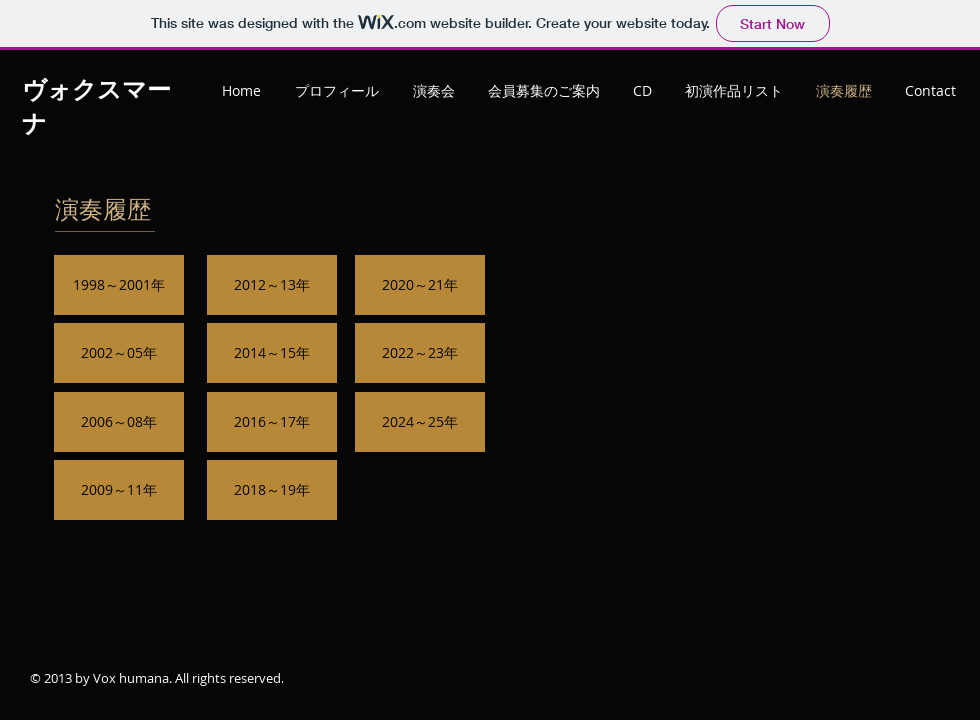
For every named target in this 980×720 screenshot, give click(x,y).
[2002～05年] (119, 353)
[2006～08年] (119, 422)
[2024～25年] (420, 422)
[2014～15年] (272, 353)
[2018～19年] (272, 490)
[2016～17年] (272, 422)
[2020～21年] (420, 285)
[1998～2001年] (119, 285)
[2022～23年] (420, 353)
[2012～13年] (272, 285)
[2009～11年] (119, 490)
